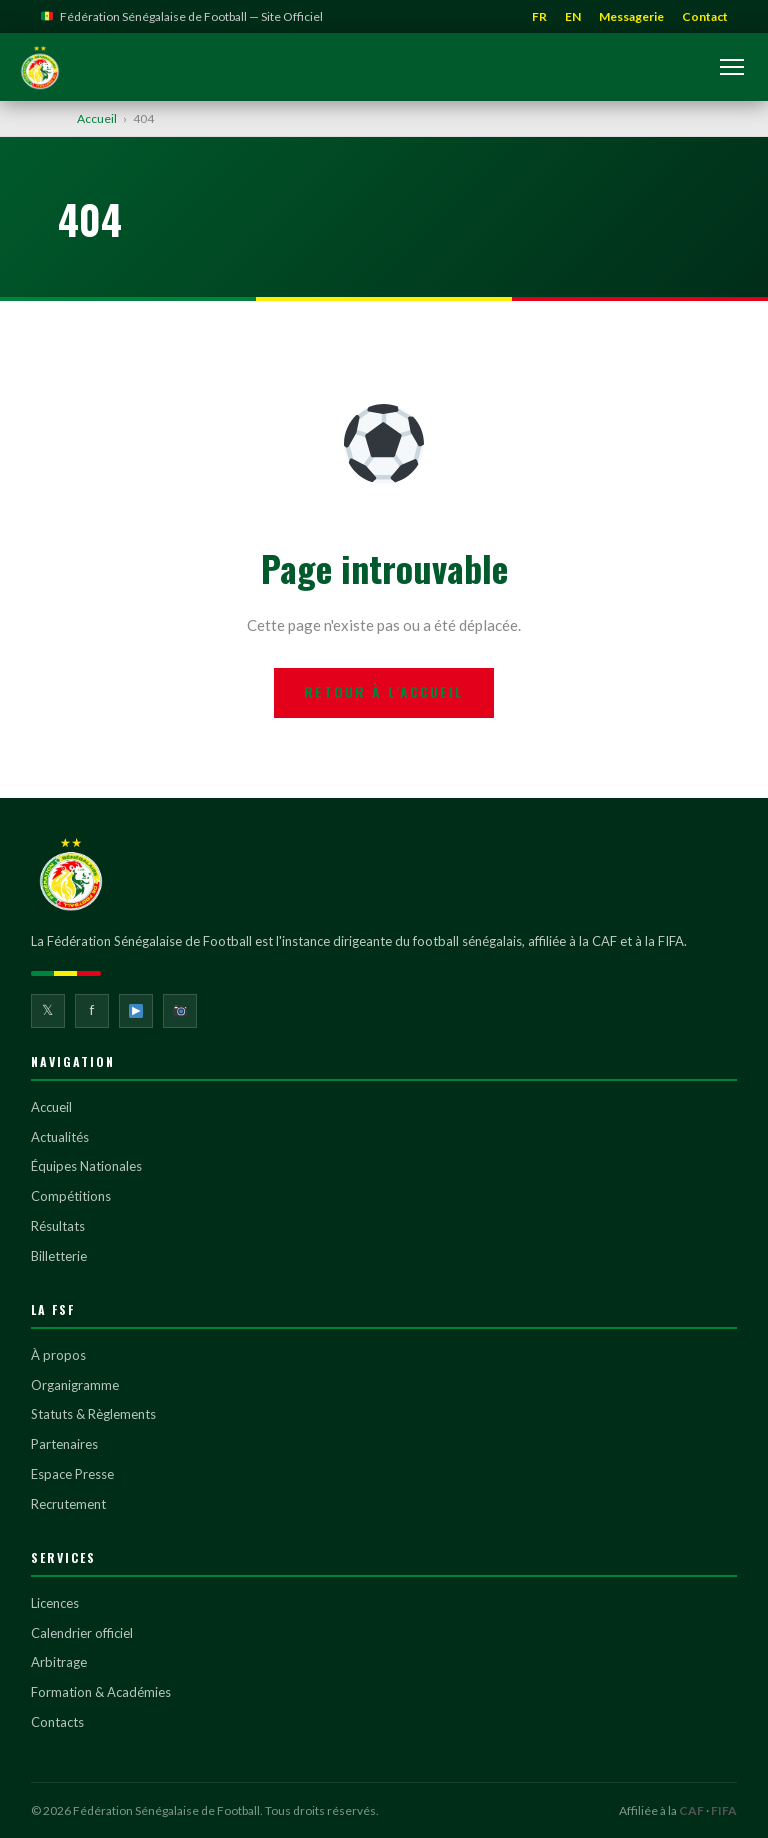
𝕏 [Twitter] (47, 1009)
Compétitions (71, 1196)
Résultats (58, 1226)
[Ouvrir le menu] (732, 67)
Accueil (97, 118)
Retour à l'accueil (384, 691)
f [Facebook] (91, 1009)
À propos (58, 1355)
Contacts (57, 1722)
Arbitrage (59, 1662)
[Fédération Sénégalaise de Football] (40, 67)
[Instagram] (180, 1011)
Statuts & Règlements (93, 1414)
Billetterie (59, 1256)
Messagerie (631, 16)
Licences (55, 1603)
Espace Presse (72, 1474)
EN (573, 16)
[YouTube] (136, 1011)
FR (539, 16)
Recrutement (68, 1504)
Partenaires (64, 1444)
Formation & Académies (101, 1692)
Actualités (60, 1137)
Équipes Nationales (86, 1166)
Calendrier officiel (82, 1633)
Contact (705, 16)
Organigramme (75, 1385)
